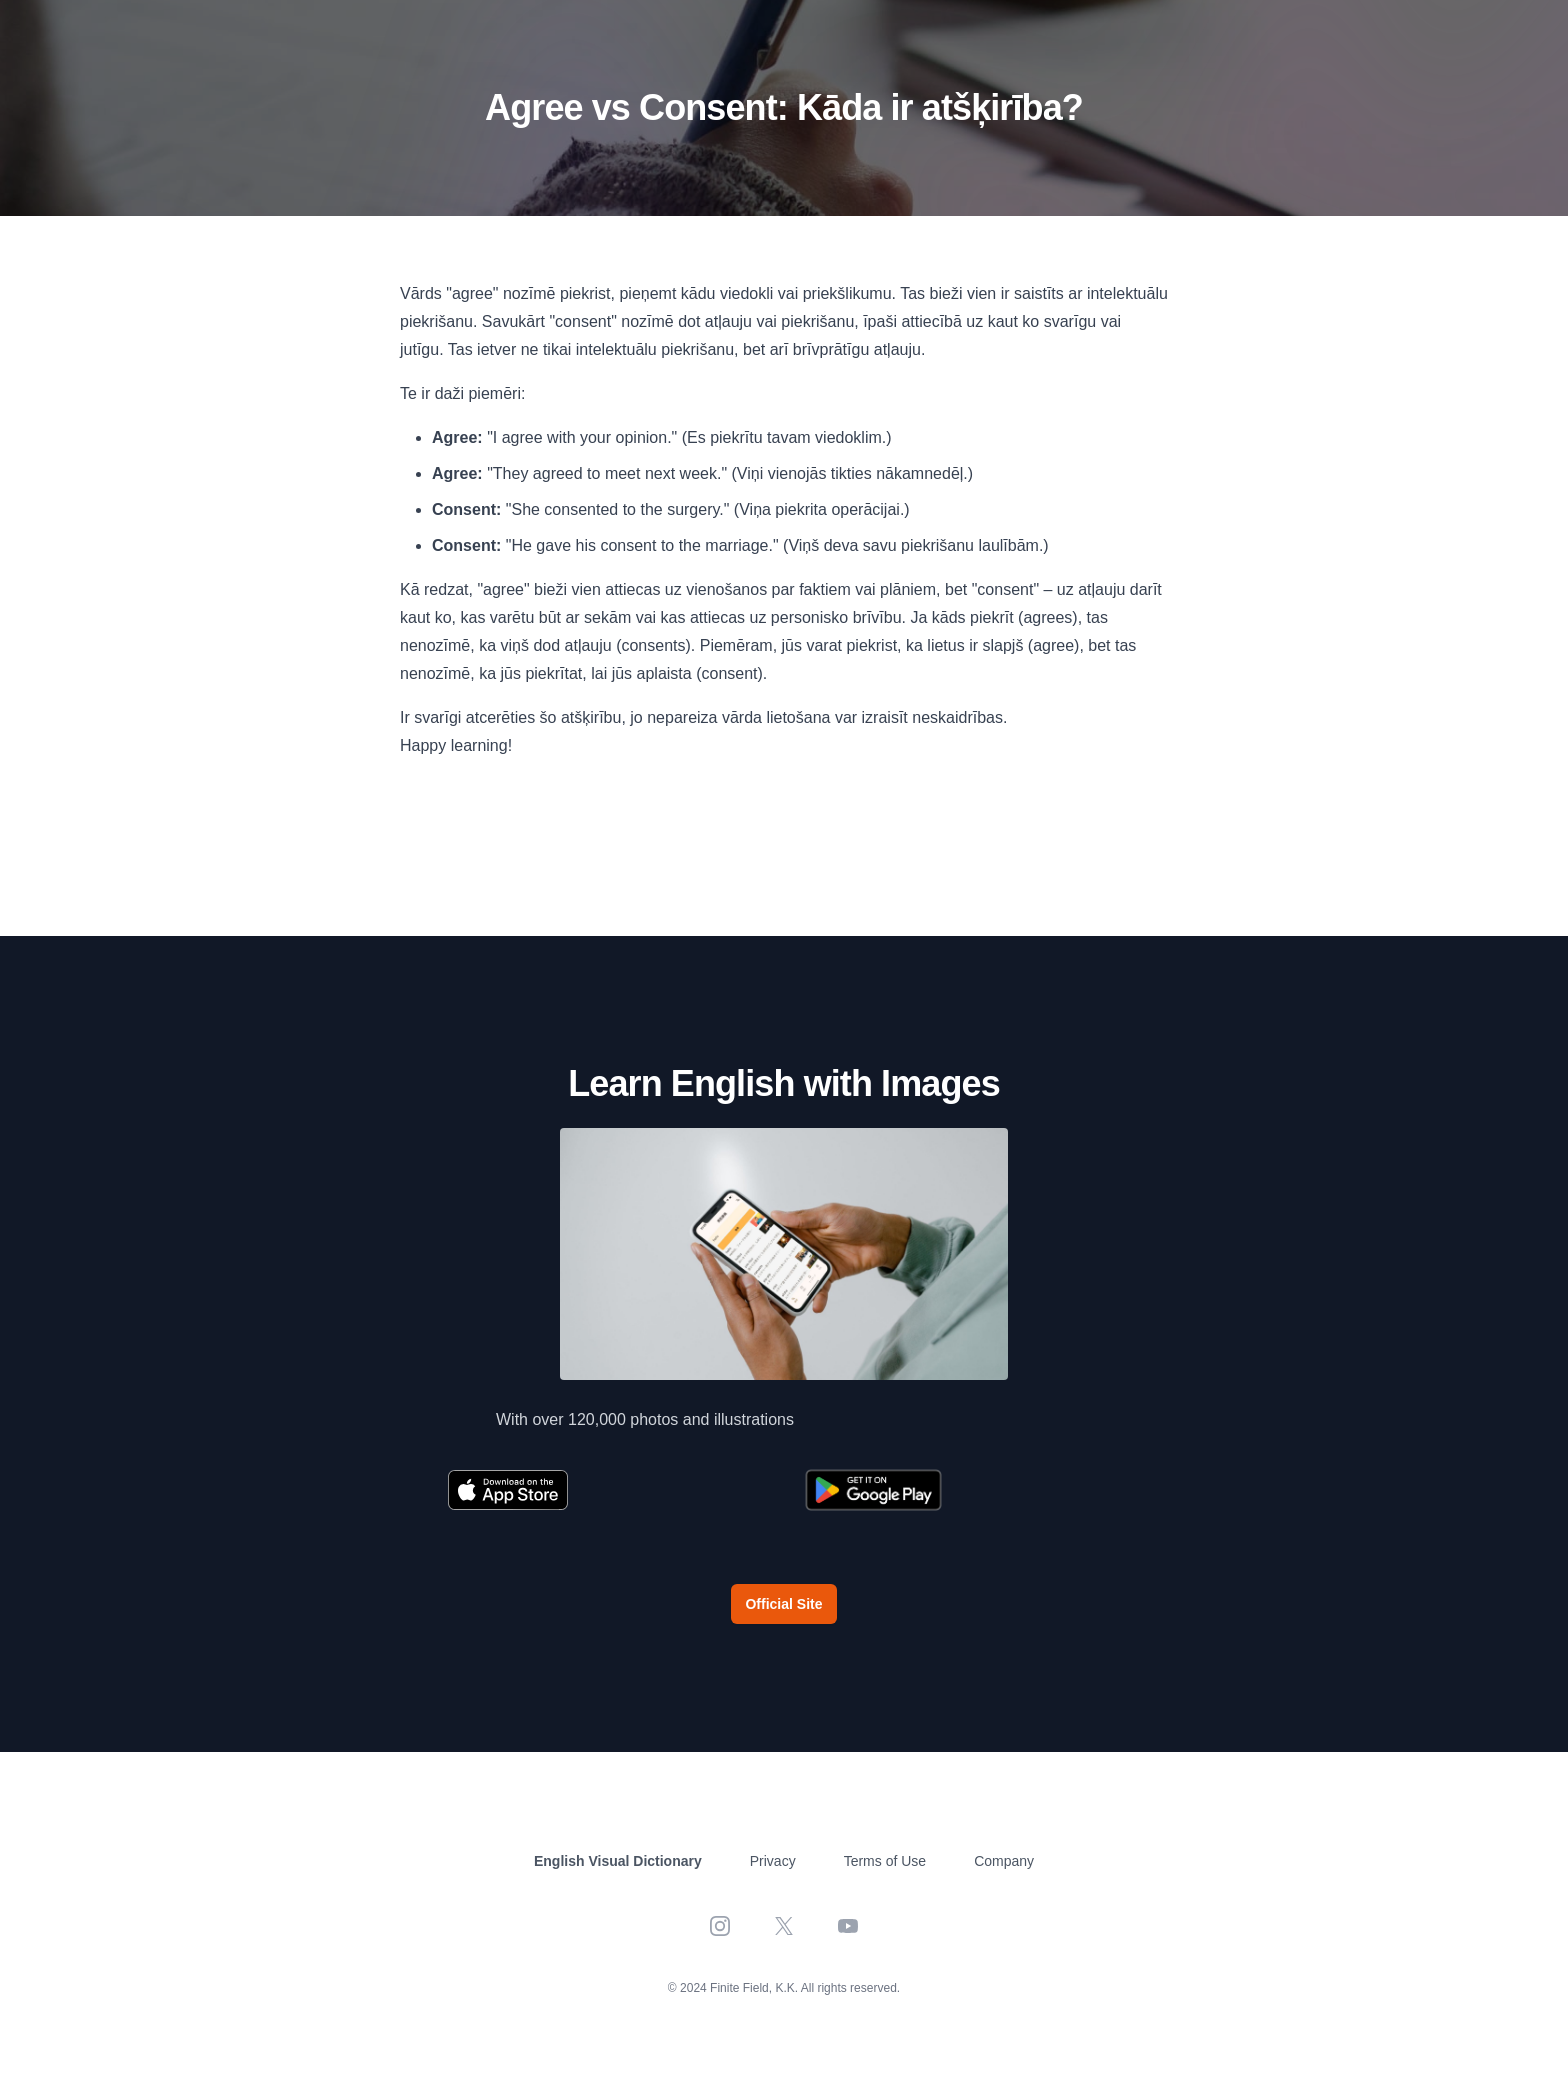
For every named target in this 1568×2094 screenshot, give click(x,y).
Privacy (773, 1861)
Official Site (783, 1604)
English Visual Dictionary (618, 1861)
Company (1004, 1861)
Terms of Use (885, 1861)
